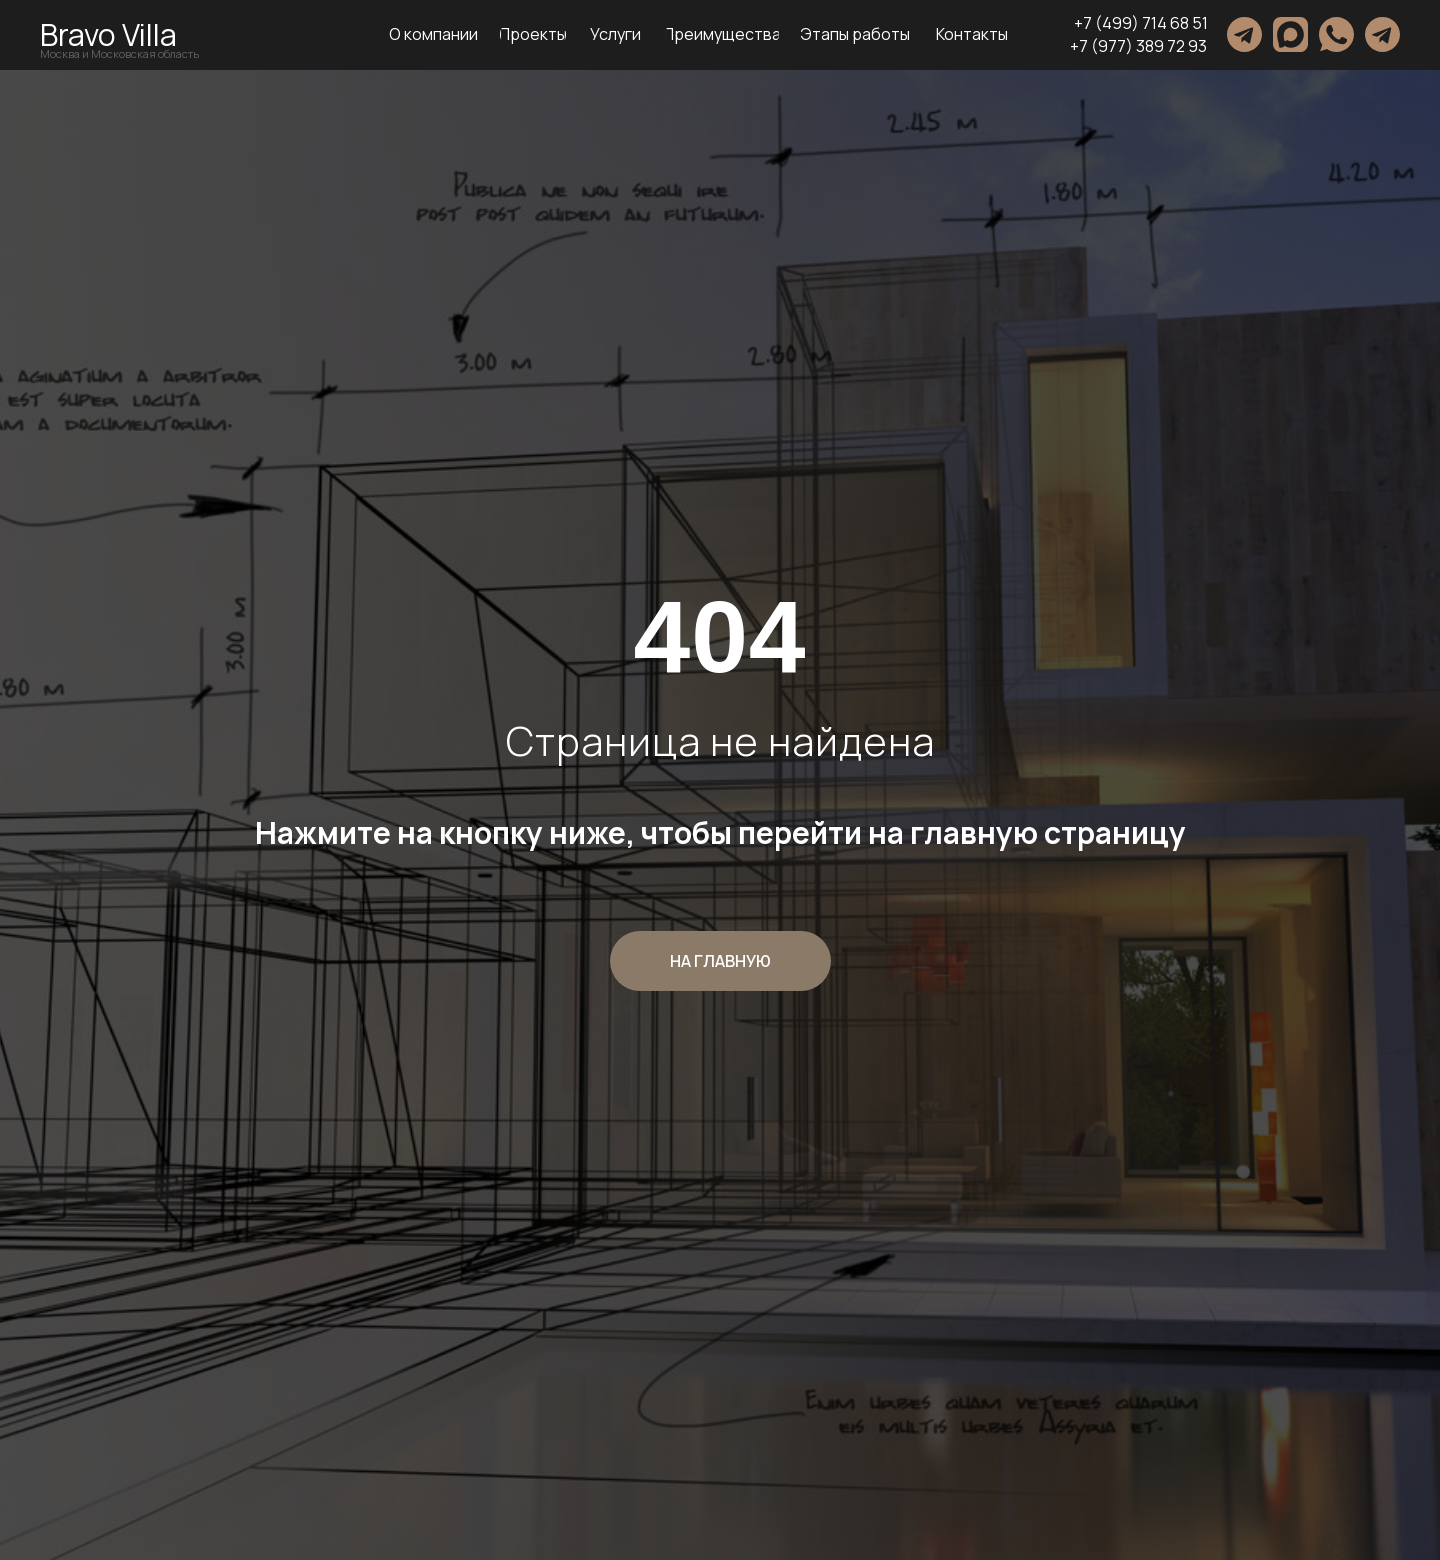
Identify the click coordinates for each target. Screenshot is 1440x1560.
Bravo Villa (108, 34)
